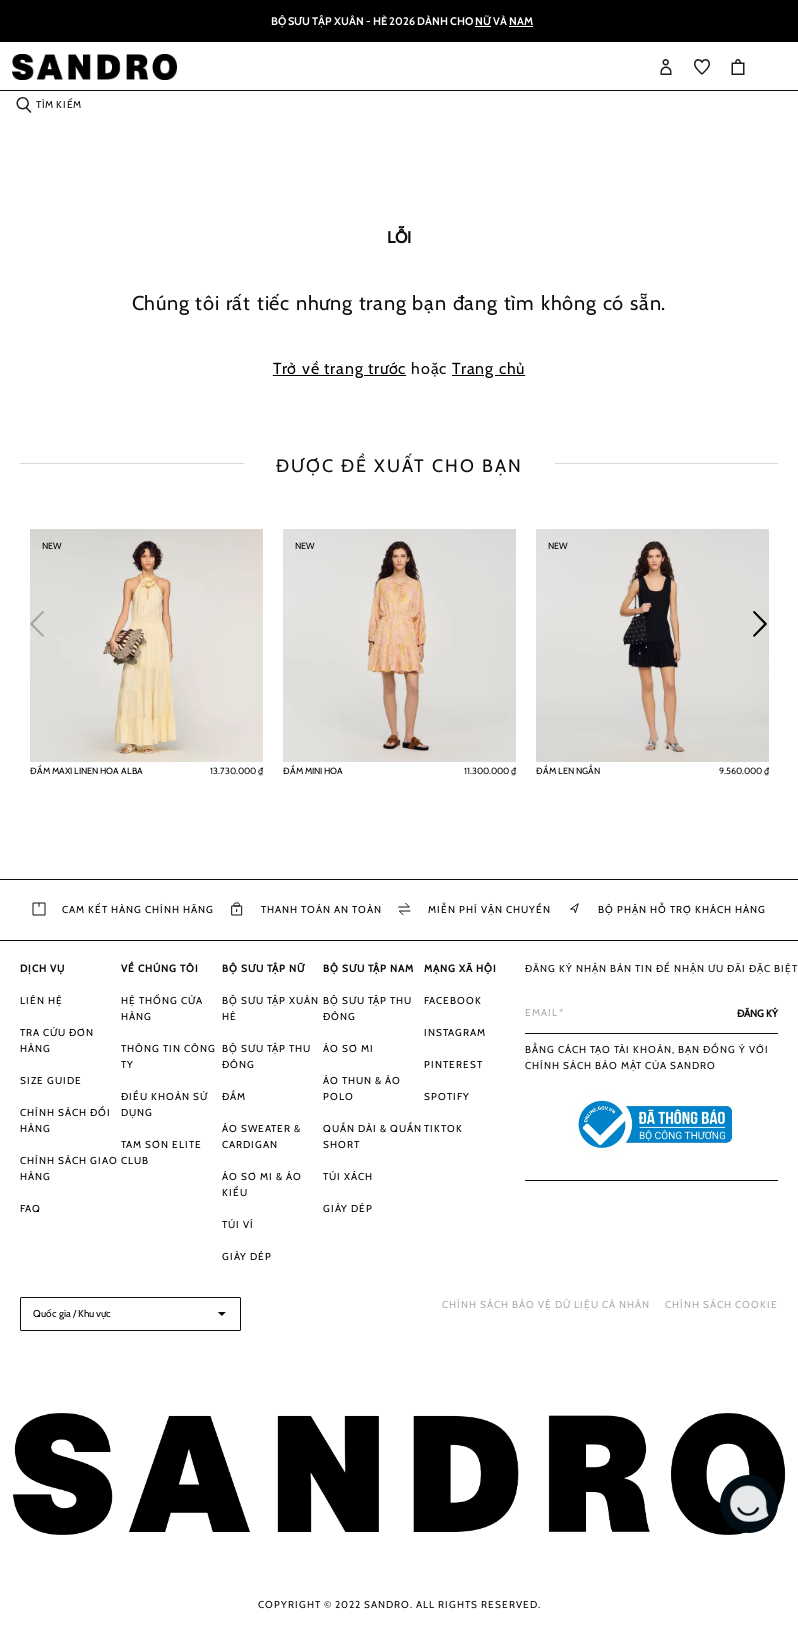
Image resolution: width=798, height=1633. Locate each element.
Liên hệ (41, 1000)
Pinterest (453, 1064)
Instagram (455, 1032)
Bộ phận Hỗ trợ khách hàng (667, 910)
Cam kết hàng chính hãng (123, 910)
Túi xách (348, 1176)
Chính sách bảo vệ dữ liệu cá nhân (546, 1304)
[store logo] (94, 67)
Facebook (453, 1000)
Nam (521, 21)
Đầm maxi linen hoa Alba (86, 770)
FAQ (30, 1208)
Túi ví (238, 1224)
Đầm (234, 1096)
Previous (46, 619)
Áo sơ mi (348, 1048)
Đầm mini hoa (313, 770)
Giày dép (247, 1256)
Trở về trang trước (339, 368)
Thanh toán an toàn (306, 910)
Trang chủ (488, 368)
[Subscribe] (757, 1014)
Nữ (483, 21)
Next (769, 619)
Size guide (51, 1080)
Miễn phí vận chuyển (474, 910)
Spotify (447, 1096)
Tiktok (443, 1128)
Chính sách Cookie (721, 1304)
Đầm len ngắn (568, 770)
